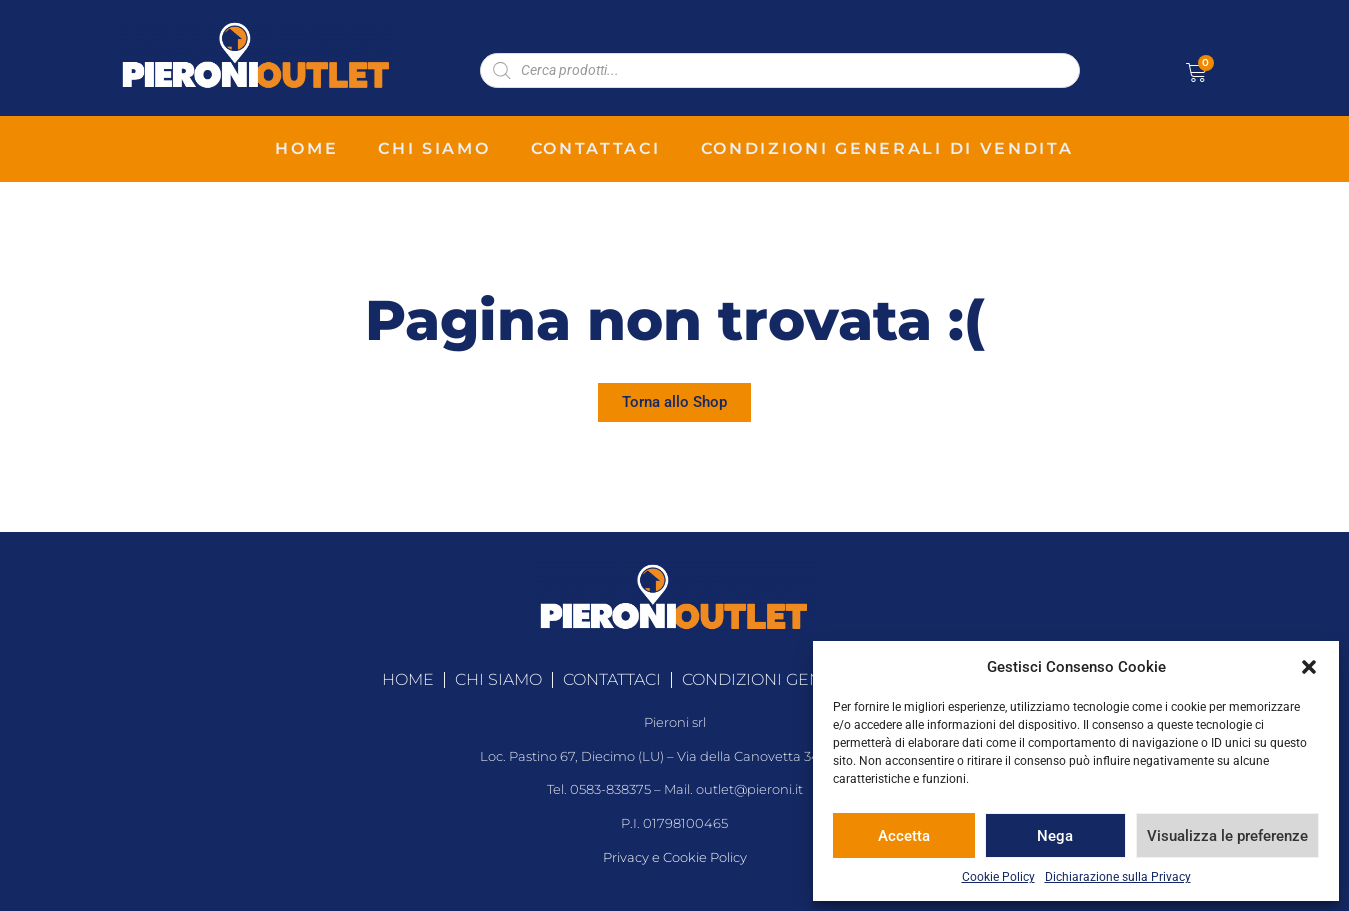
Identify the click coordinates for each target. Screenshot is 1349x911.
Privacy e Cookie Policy (675, 857)
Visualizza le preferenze (1227, 836)
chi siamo (434, 148)
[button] (1309, 667)
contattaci (596, 148)
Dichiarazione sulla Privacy (1118, 877)
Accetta (904, 836)
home (306, 148)
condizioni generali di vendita (887, 148)
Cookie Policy (998, 877)
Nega (1055, 836)
